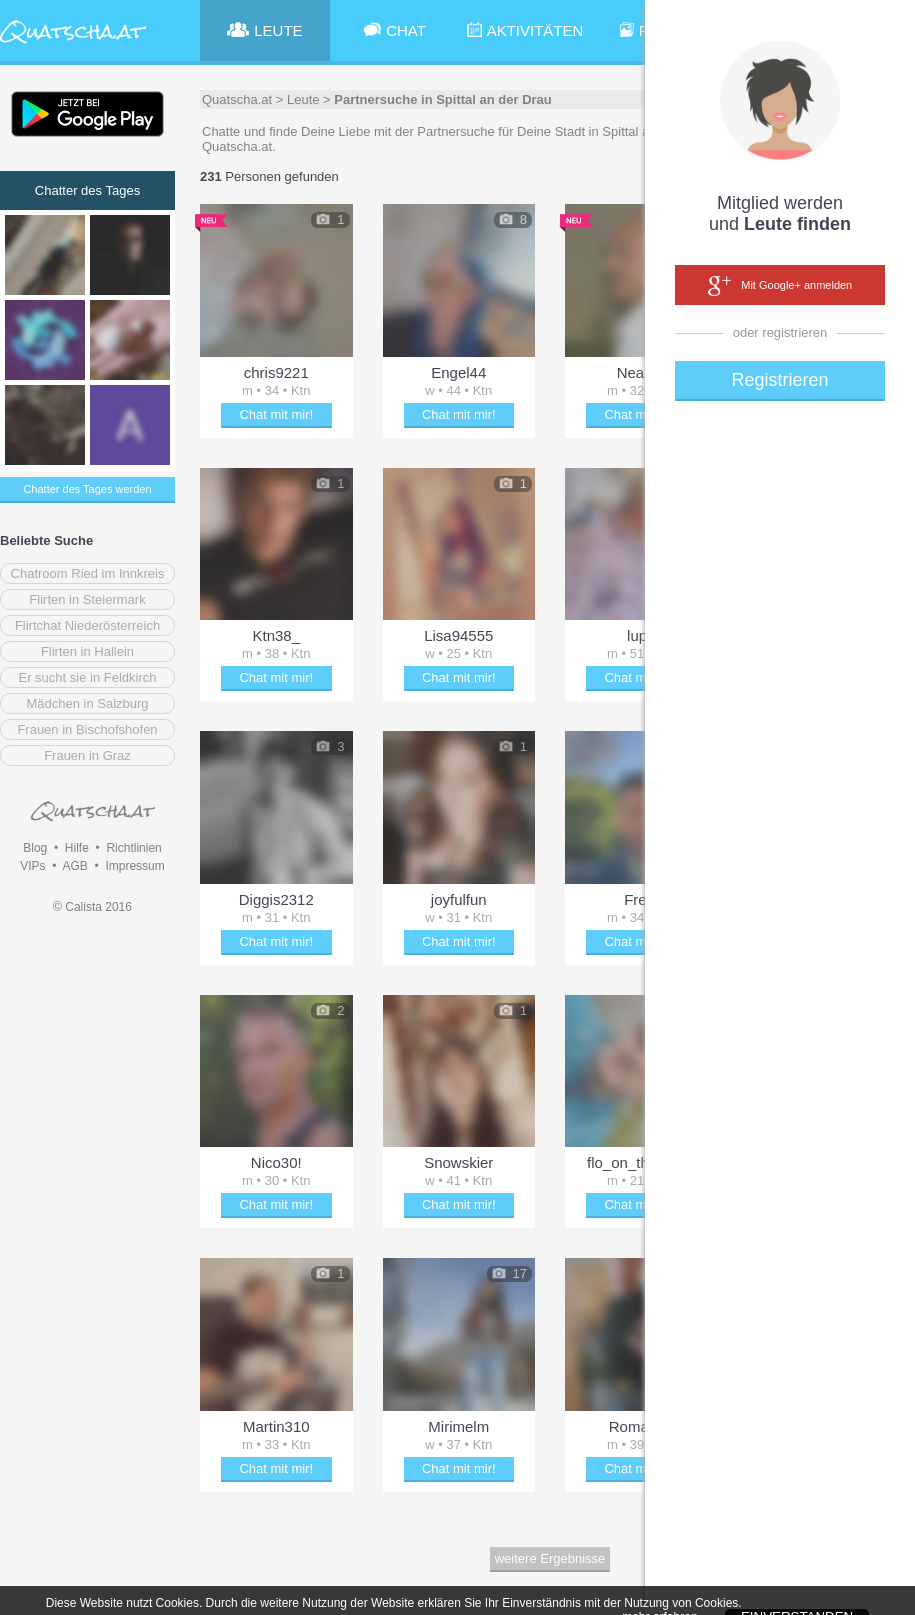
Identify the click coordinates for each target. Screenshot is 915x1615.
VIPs (32, 866)
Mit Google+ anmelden (780, 286)
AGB (74, 866)
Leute (303, 99)
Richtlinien (133, 848)
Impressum (134, 866)
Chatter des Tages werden (87, 489)
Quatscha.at (237, 99)
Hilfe (77, 848)
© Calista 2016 (92, 907)
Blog (35, 848)
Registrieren (779, 380)
